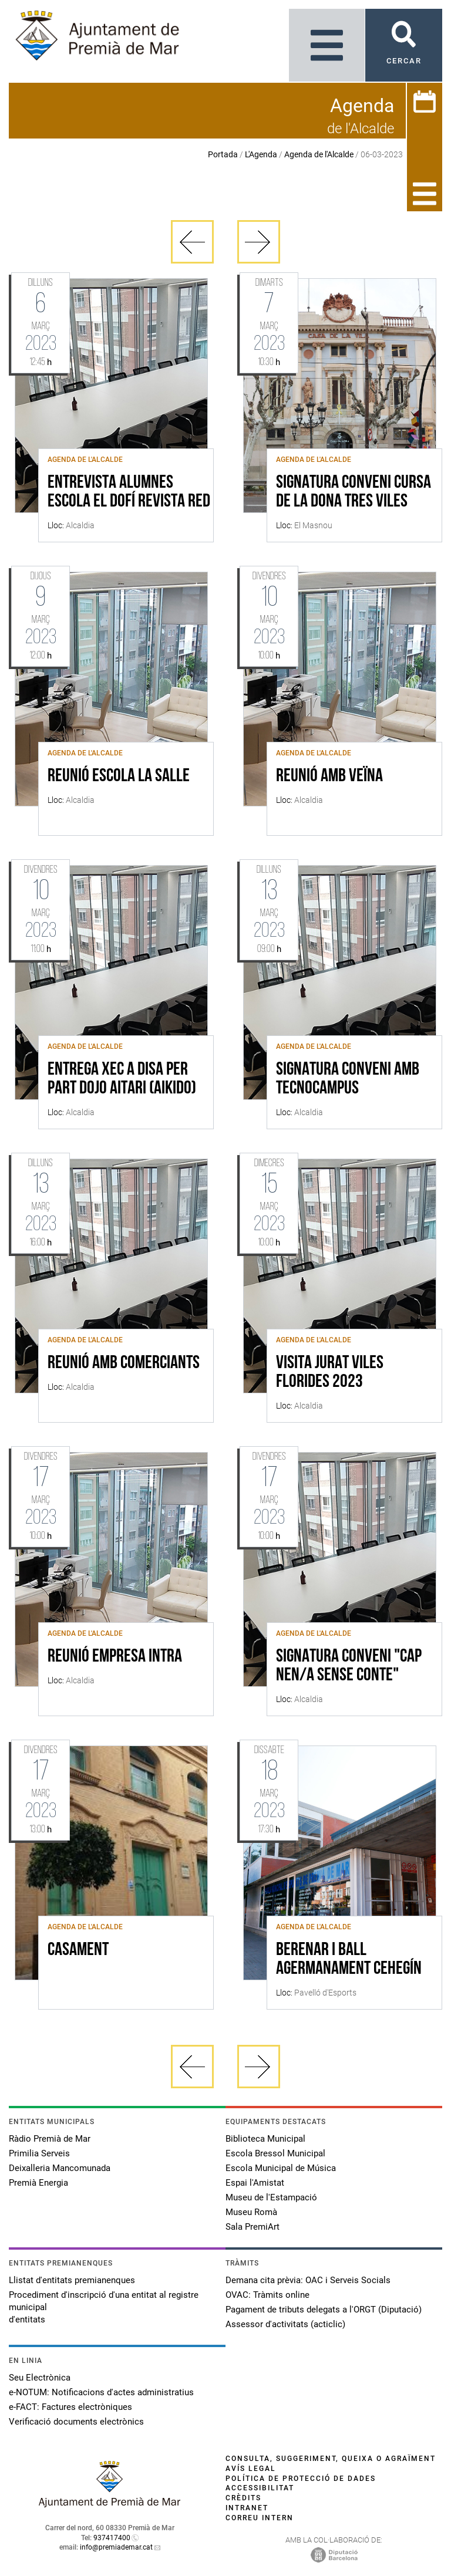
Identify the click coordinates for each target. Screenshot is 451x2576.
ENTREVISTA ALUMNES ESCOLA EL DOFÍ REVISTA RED (129, 492)
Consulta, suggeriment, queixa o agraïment (331, 2459)
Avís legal (251, 2468)
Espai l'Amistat (255, 2182)
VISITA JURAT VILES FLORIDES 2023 (329, 1373)
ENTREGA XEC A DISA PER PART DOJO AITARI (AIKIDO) (122, 1079)
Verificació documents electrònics (76, 2421)
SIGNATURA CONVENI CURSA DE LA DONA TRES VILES (353, 492)
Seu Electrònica (39, 2377)
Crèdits (243, 2498)
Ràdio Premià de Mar (49, 2138)
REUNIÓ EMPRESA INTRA (115, 1656)
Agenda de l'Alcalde (319, 154)
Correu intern (260, 2518)
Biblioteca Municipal (265, 2138)
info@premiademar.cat (116, 2547)
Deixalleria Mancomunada (59, 2168)
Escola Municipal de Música (281, 2168)
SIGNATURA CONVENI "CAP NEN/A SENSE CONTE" (349, 1666)
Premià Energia (38, 2182)
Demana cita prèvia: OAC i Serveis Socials (308, 2280)
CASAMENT (78, 1950)
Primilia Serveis (39, 2153)
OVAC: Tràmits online (267, 2295)
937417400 (111, 2538)
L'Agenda (261, 154)
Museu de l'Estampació (271, 2197)
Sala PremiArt (253, 2226)
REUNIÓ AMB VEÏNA (329, 776)
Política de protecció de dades (301, 2478)
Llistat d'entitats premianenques (72, 2280)
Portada (223, 154)
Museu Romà (251, 2212)
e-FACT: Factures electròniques (70, 2407)
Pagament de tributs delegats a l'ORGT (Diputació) (324, 2309)
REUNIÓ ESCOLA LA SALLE (119, 776)
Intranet (247, 2508)
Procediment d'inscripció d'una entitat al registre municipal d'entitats (103, 2307)
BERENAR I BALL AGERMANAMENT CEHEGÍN (349, 1960)
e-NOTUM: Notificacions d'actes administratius (101, 2392)
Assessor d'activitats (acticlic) (285, 2324)
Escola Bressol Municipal (275, 2153)
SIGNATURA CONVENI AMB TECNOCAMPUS (347, 1079)
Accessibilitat (260, 2488)
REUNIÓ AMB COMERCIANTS (124, 1363)
